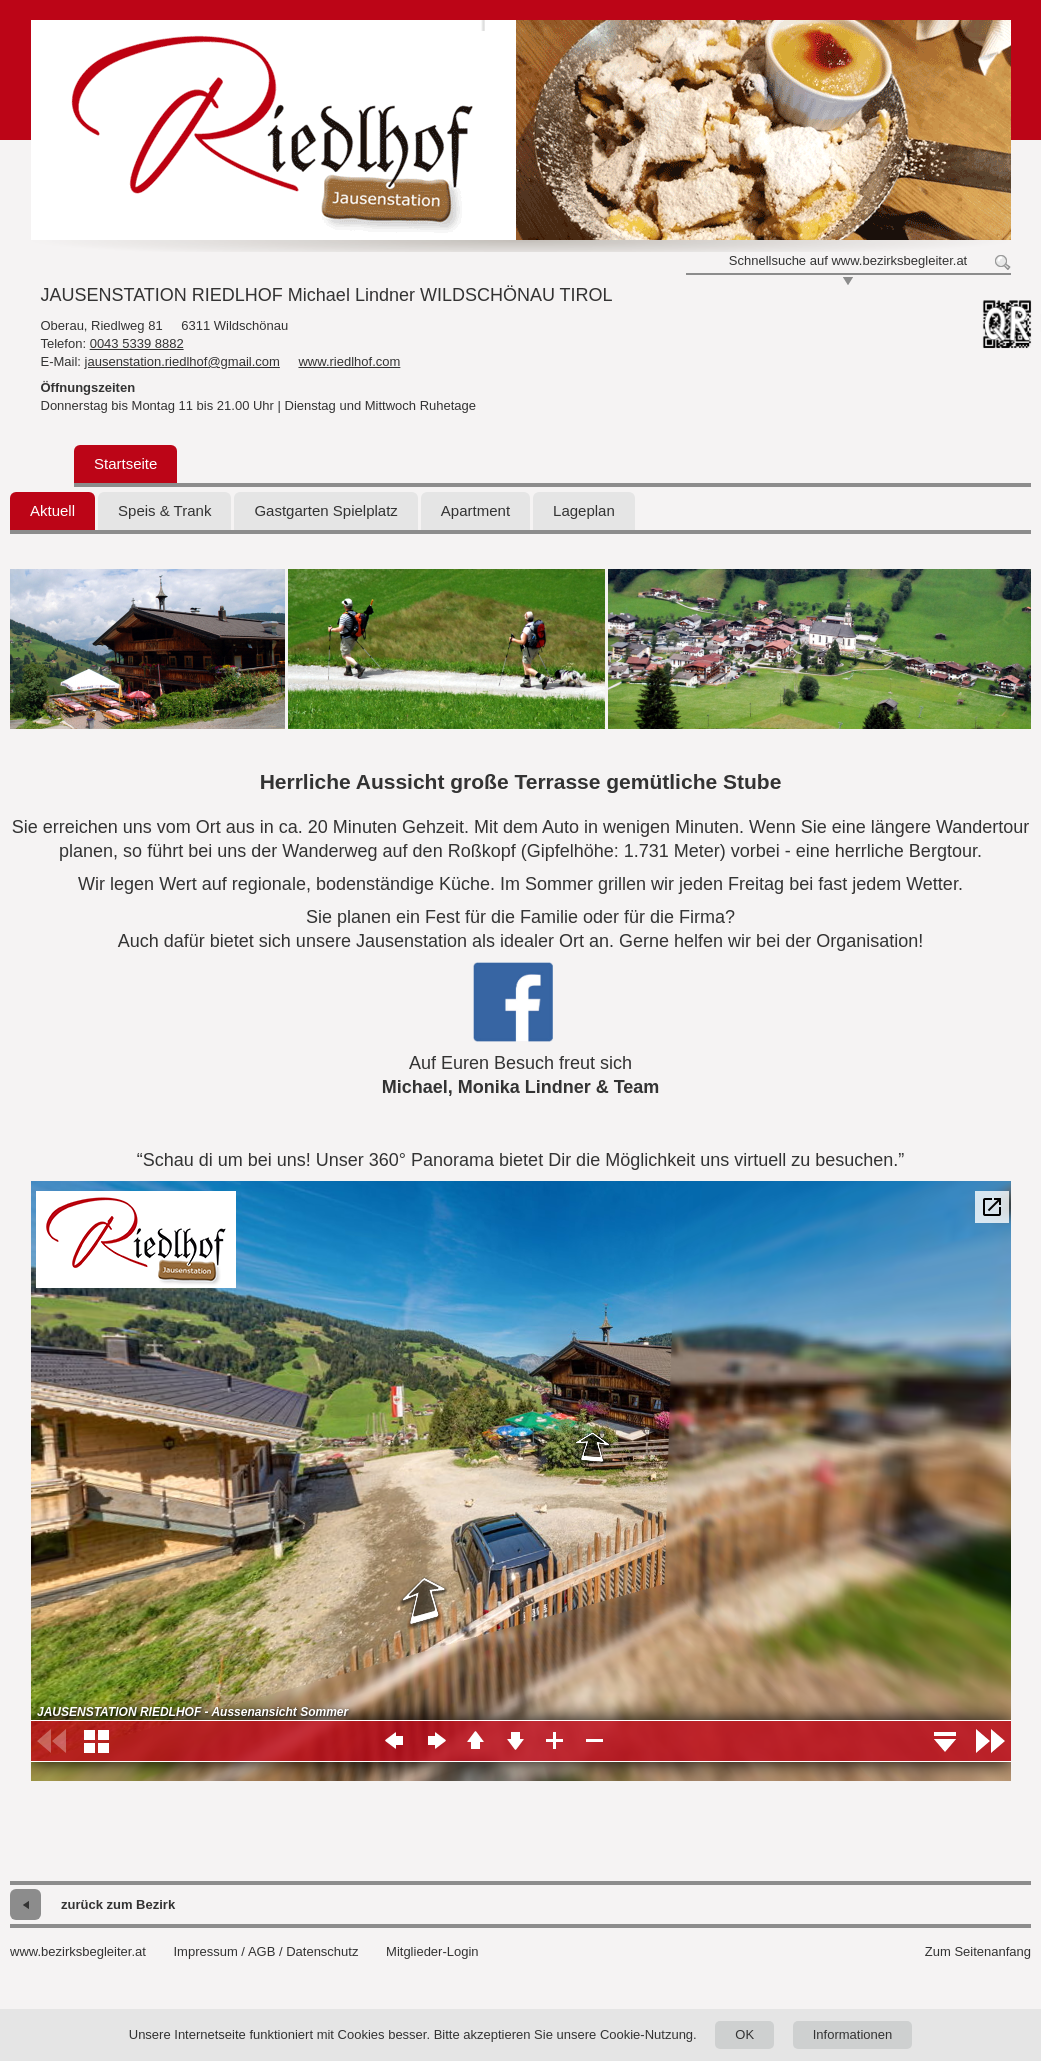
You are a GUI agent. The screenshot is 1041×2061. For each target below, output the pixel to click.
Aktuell (52, 510)
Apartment (475, 510)
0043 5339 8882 (137, 343)
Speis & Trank (164, 510)
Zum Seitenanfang (978, 1951)
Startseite (125, 463)
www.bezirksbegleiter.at (78, 1951)
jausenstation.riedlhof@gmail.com (182, 361)
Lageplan (584, 510)
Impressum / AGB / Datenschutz (265, 1951)
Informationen (853, 2034)
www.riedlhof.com (349, 361)
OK (744, 2034)
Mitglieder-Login (432, 1951)
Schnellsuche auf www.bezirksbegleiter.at (848, 260)
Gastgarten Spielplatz (325, 510)
